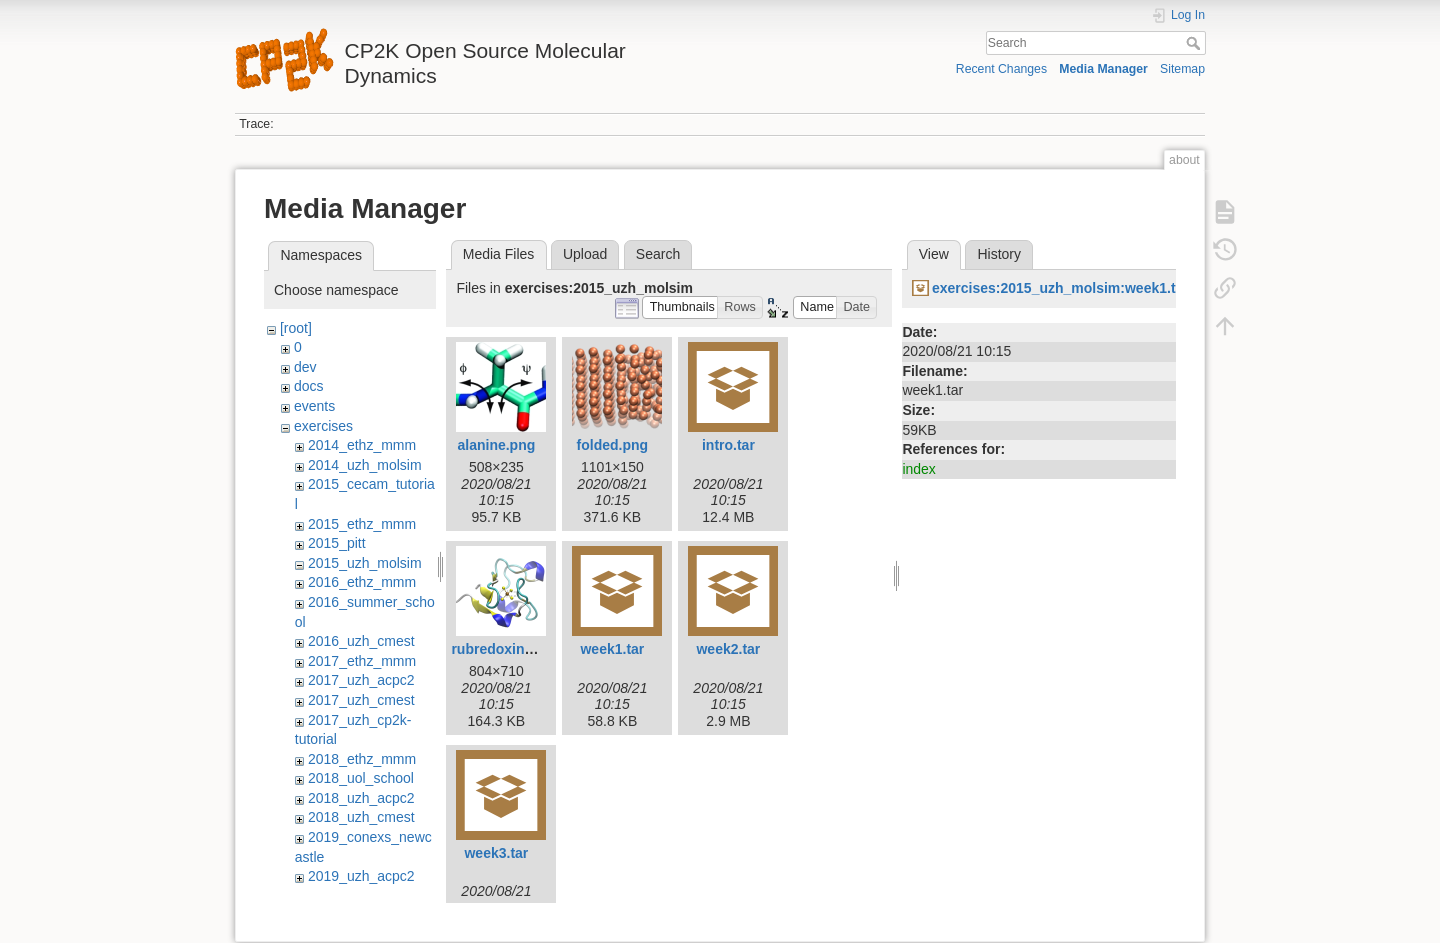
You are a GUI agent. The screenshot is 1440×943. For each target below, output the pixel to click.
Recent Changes (1001, 69)
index (918, 469)
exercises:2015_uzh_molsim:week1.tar (1060, 288)
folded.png (613, 445)
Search (1195, 43)
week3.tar (496, 853)
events (314, 406)
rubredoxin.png (502, 649)
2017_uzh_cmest (361, 700)
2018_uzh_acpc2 (361, 798)
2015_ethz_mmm (362, 524)
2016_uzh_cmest (361, 641)
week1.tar (612, 649)
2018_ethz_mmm (362, 759)
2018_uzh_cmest (361, 817)
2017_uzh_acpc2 (361, 680)
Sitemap (1182, 69)
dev (305, 367)
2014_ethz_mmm (362, 445)
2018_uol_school (361, 778)
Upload (585, 254)
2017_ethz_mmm (362, 661)
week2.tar (728, 649)
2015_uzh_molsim (365, 563)
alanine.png (496, 445)
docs (309, 386)
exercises (323, 426)
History (999, 254)
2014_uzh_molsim (365, 465)
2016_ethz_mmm (362, 582)
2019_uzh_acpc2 (361, 876)
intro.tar (728, 445)
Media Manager (1103, 69)
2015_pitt (337, 543)
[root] (296, 328)
